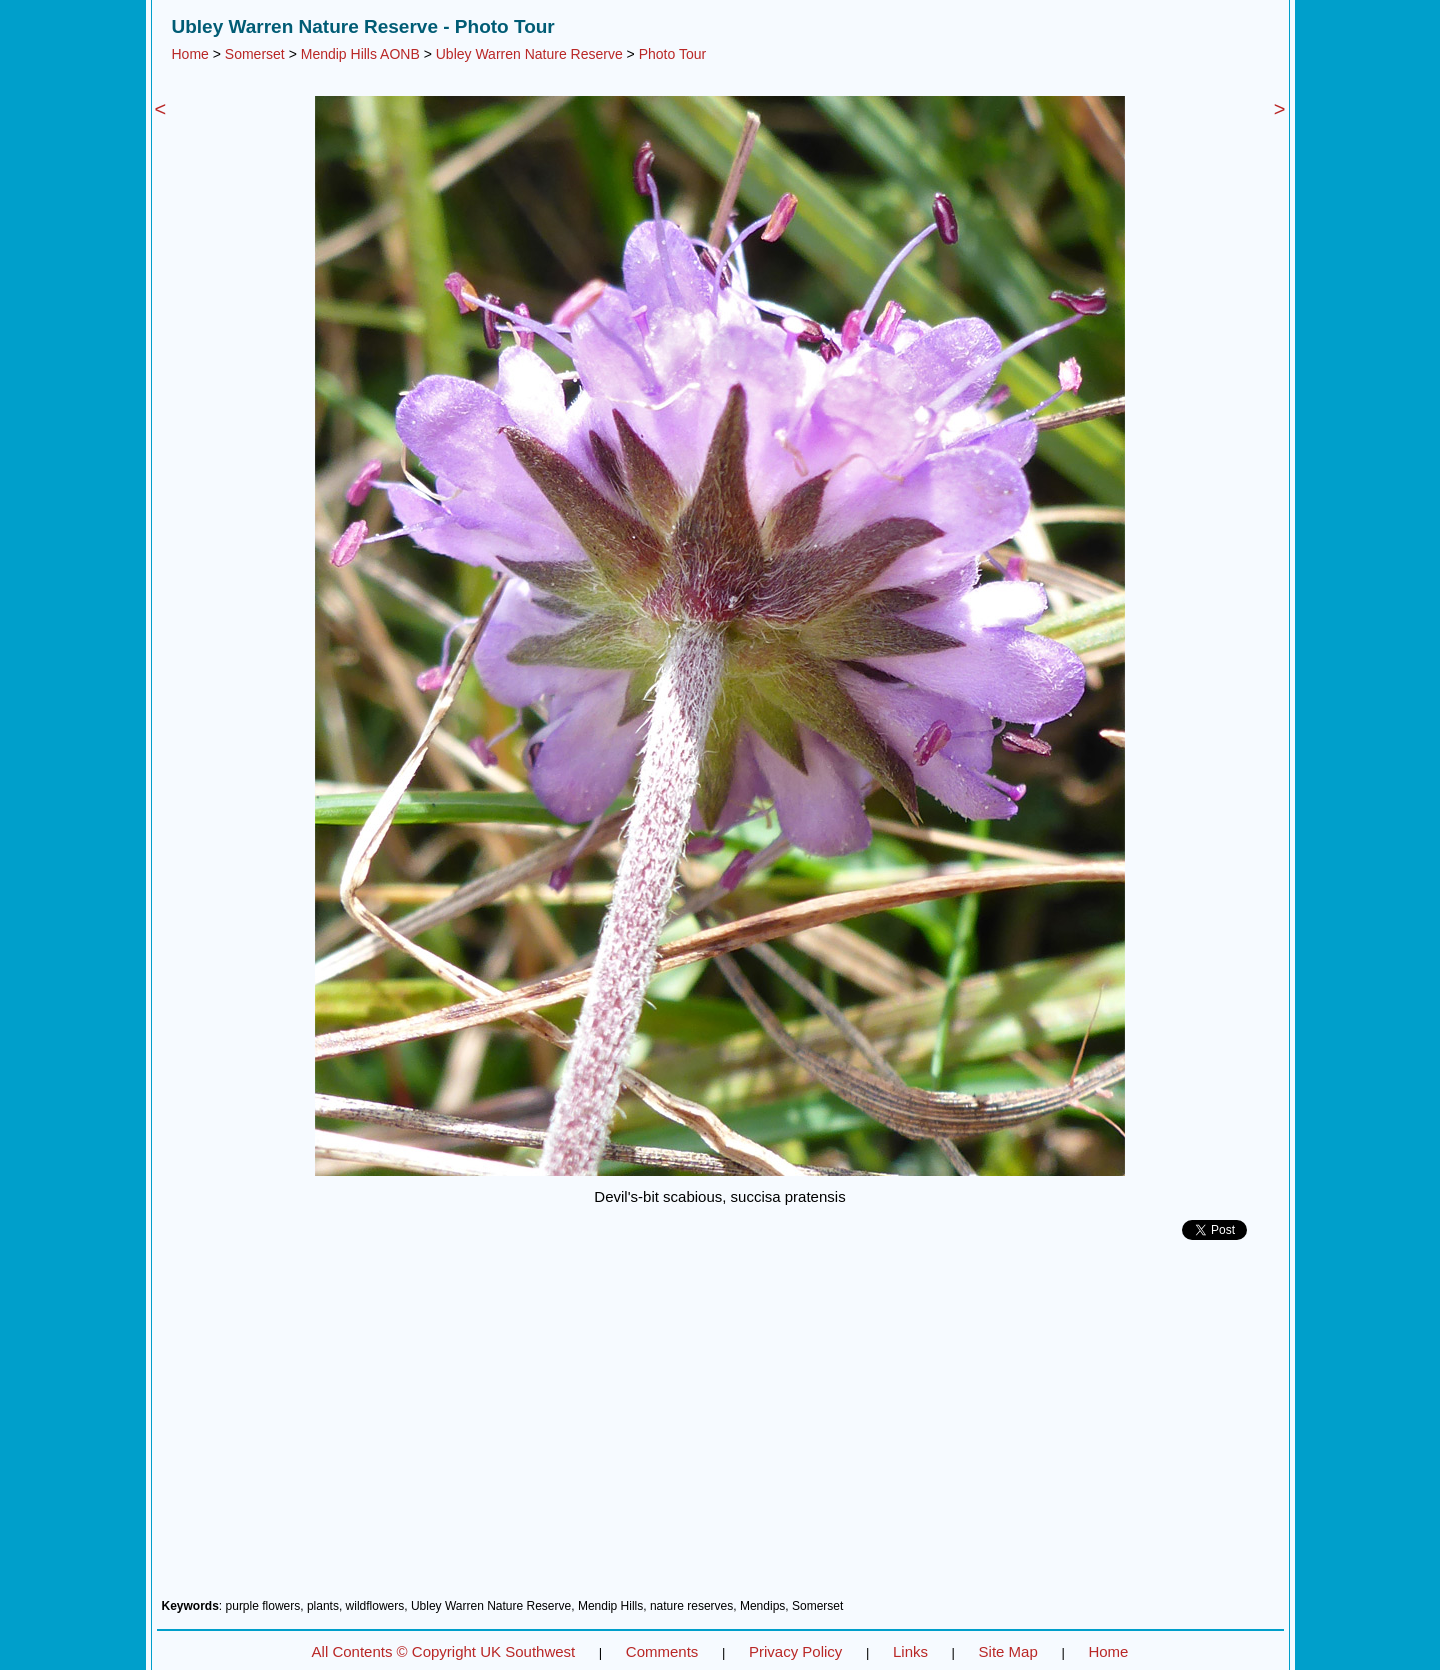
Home (190, 54)
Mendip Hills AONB (360, 54)
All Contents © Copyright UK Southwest (444, 1651)
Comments (662, 1651)
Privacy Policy (795, 1651)
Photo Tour (672, 54)
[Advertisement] (720, 1427)
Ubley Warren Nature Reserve (529, 54)
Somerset (255, 54)
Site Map (1008, 1651)
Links (910, 1651)
